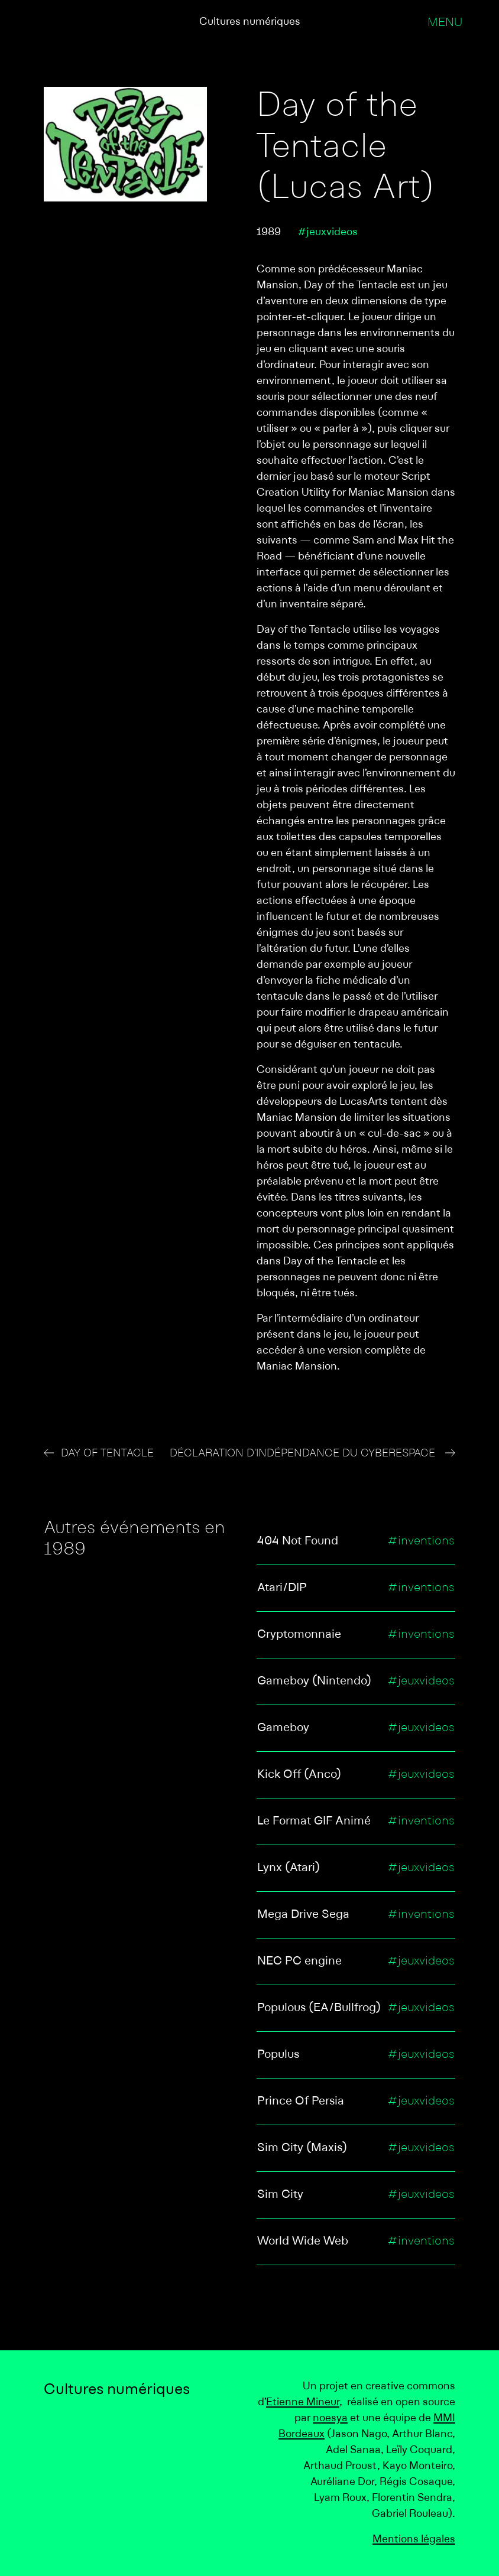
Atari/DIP (282, 1588)
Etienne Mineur (302, 2403)
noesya (330, 2419)
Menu (444, 23)
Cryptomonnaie (299, 1634)
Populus (278, 2055)
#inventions (421, 1541)
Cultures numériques (249, 22)
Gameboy (283, 1728)
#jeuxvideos (327, 232)
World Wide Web (302, 2241)
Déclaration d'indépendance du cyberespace (304, 1454)
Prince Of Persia (300, 2101)
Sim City (280, 2195)
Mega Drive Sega (303, 1915)
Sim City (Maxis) (302, 2148)
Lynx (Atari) (288, 1868)
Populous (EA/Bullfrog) (319, 2008)
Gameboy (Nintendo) (314, 1681)
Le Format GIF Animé (314, 1821)
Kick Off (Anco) (299, 1775)
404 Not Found (297, 1541)
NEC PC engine (299, 1961)
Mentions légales (413, 2540)
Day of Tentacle (107, 1454)
